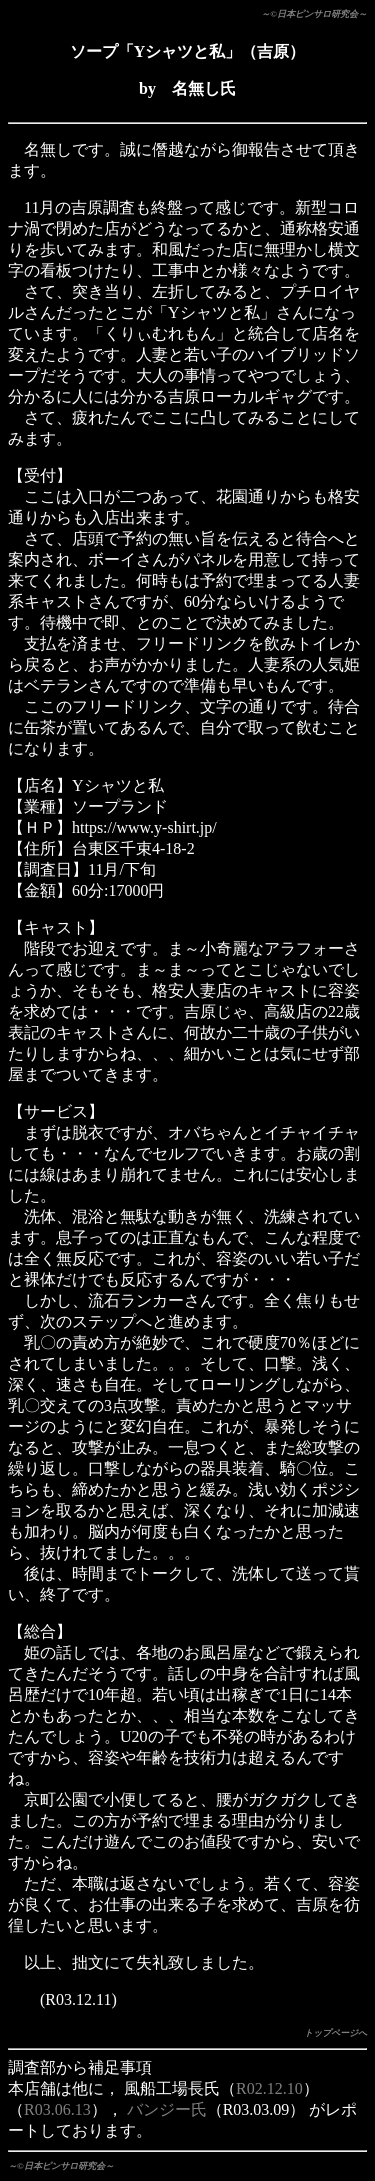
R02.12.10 (269, 2088)
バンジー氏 (167, 2109)
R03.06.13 (57, 2109)
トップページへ (335, 2033)
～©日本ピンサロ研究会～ (314, 14)
